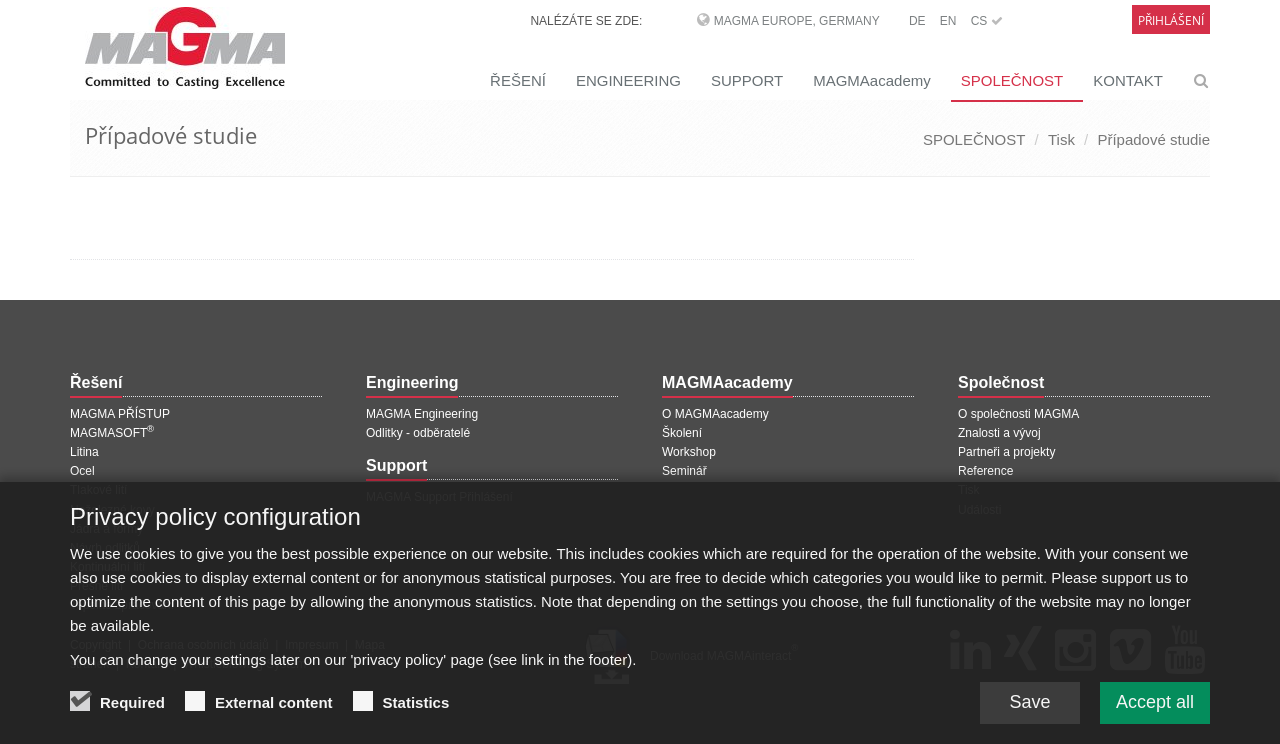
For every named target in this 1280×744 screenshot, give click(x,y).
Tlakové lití (98, 490)
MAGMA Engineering (422, 414)
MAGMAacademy (872, 80)
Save (1029, 719)
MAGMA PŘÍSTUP (120, 414)
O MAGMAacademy (715, 414)
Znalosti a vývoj (999, 433)
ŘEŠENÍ (518, 80)
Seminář (684, 471)
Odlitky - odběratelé (418, 433)
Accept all (1155, 719)
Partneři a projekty (1006, 452)
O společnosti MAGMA (1018, 414)
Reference (985, 471)
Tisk (1061, 139)
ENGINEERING (628, 80)
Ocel (82, 471)
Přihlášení (1171, 20)
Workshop (689, 452)
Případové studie (1153, 139)
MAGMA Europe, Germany (797, 21)
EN (948, 21)
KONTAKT (1128, 80)
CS (987, 21)
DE (917, 21)
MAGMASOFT (112, 433)
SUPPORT (747, 80)
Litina (84, 452)
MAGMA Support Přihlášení (439, 497)
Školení (682, 433)
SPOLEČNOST (1012, 80)
